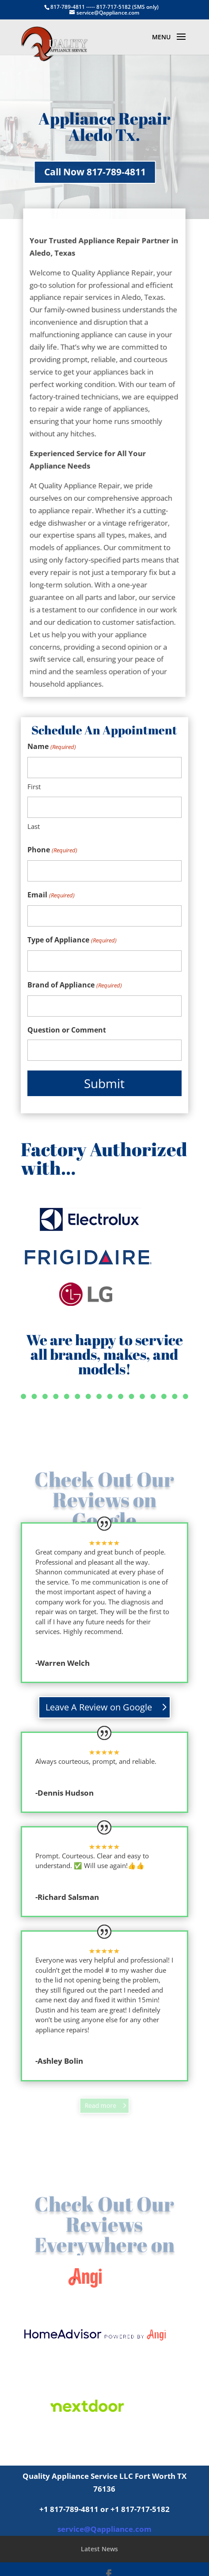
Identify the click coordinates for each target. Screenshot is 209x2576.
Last (33, 826)
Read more (101, 2105)
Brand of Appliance (74, 985)
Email (50, 895)
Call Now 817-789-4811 (66, 172)
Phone (52, 850)
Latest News (99, 2549)
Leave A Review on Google (99, 1707)
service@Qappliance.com (104, 2529)
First (34, 786)
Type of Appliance (71, 940)
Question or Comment (66, 1030)
